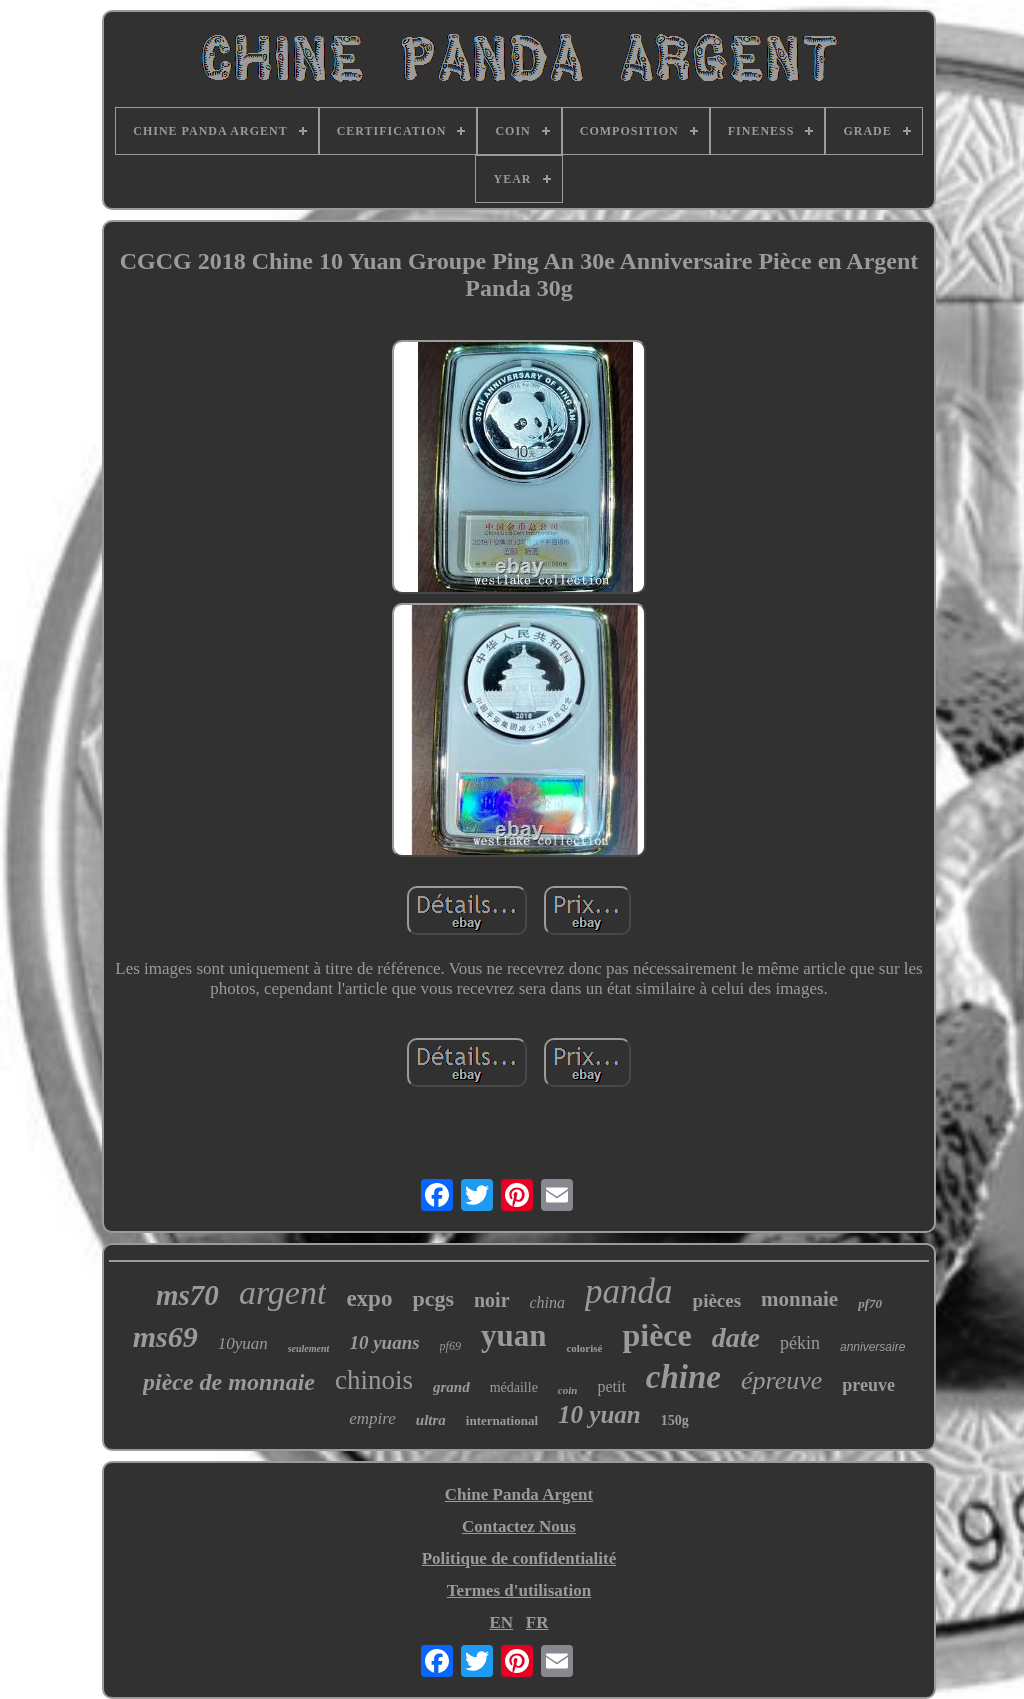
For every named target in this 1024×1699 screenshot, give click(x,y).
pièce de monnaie (229, 1382)
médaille (514, 1387)
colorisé (584, 1348)
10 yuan (599, 1414)
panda (629, 1291)
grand (451, 1387)
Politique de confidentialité (519, 1558)
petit (611, 1386)
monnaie (799, 1299)
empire (372, 1418)
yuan (513, 1335)
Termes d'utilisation (519, 1590)
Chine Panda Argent (519, 1494)
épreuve (781, 1380)
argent (283, 1292)
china (548, 1302)
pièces (717, 1300)
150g (675, 1420)
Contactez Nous (519, 1526)
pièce (656, 1335)
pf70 (870, 1303)
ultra (431, 1420)
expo (369, 1298)
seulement (309, 1348)
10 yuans (384, 1342)
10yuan (243, 1343)
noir (492, 1300)
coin (568, 1390)
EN (501, 1622)
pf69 (450, 1346)
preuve (868, 1385)
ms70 (187, 1295)
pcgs (433, 1298)
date (736, 1337)
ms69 (165, 1336)
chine (683, 1377)
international (502, 1420)
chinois (374, 1380)
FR (537, 1622)
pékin (800, 1343)
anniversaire (872, 1347)
